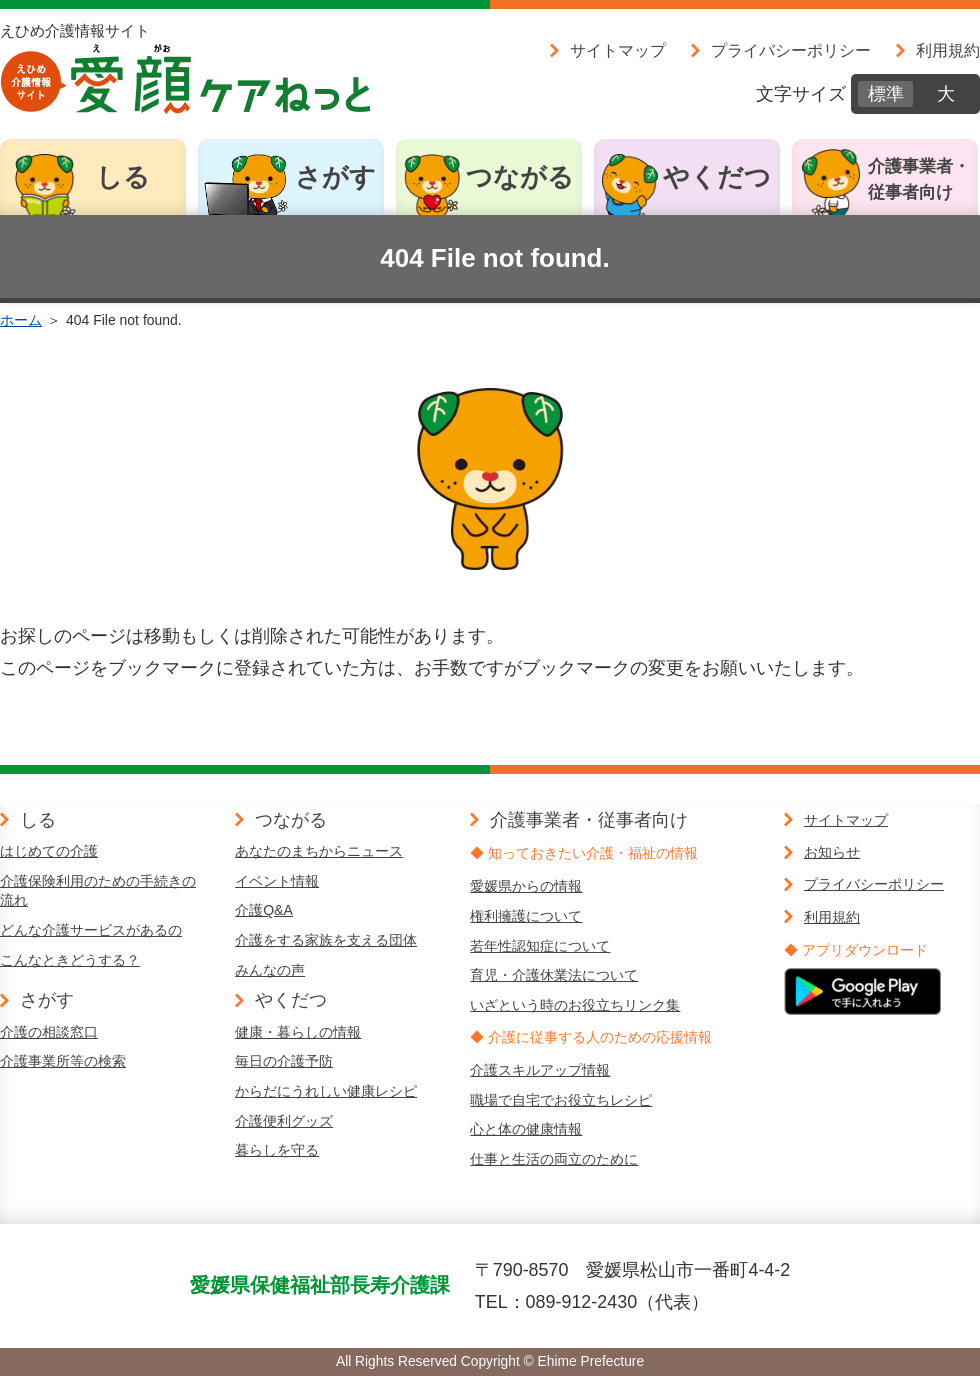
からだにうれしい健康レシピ (326, 1091)
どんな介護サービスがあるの (91, 930)
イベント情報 (277, 881)
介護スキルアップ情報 (540, 1070)
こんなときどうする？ (70, 960)
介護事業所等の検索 (63, 1061)
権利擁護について (526, 916)
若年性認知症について (540, 946)
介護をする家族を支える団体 (326, 940)
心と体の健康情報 (526, 1129)
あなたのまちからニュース (319, 851)
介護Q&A (264, 910)
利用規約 (948, 50)
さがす (335, 177)
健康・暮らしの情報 (298, 1032)
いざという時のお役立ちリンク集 (575, 1005)
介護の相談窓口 (49, 1032)
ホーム (21, 320)
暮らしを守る (277, 1150)
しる (123, 177)
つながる (520, 177)
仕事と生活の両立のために (554, 1159)
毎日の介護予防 (284, 1061)
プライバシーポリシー (791, 50)
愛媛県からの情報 (526, 886)
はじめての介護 (49, 851)
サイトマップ (618, 50)
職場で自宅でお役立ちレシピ (561, 1100)
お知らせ (832, 852)
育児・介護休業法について (554, 975)
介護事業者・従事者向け (919, 179)
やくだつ (717, 177)
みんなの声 (270, 970)
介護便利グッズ (284, 1121)
